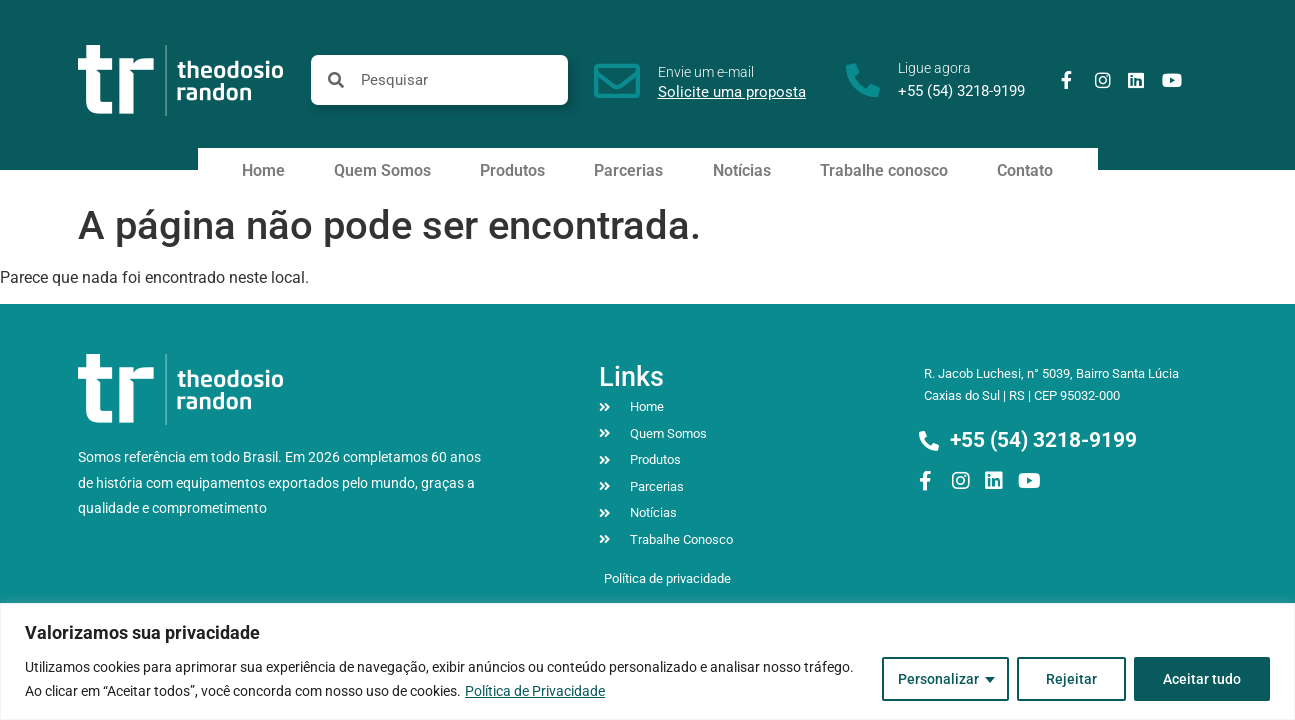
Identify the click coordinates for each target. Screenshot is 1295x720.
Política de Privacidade (535, 691)
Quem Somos (382, 170)
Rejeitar (1071, 679)
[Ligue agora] (863, 80)
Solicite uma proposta (732, 92)
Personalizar (938, 679)
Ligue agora (934, 68)
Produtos (512, 170)
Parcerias (628, 170)
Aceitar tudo (1202, 679)
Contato (1025, 170)
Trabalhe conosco (884, 170)
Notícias (742, 170)
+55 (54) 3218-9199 (961, 91)
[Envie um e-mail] (617, 81)
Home (263, 170)
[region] (647, 661)
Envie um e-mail (706, 72)
